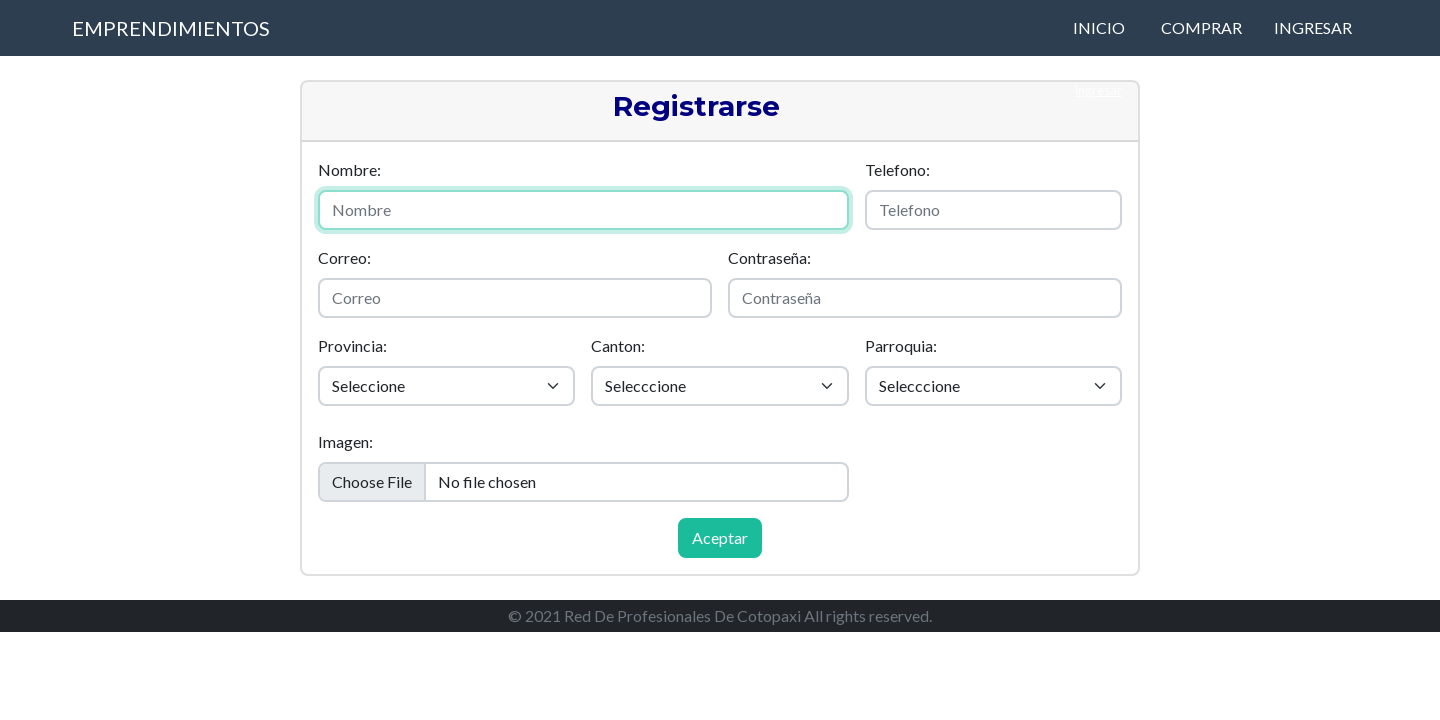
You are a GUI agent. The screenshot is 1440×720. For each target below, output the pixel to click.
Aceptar (720, 537)
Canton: (618, 345)
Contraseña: (769, 257)
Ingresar (1313, 27)
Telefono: (897, 169)
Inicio (1099, 27)
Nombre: (349, 169)
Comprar (1201, 27)
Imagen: (345, 441)
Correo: (344, 257)
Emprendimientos (171, 28)
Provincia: (352, 345)
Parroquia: (901, 345)
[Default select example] (446, 386)
